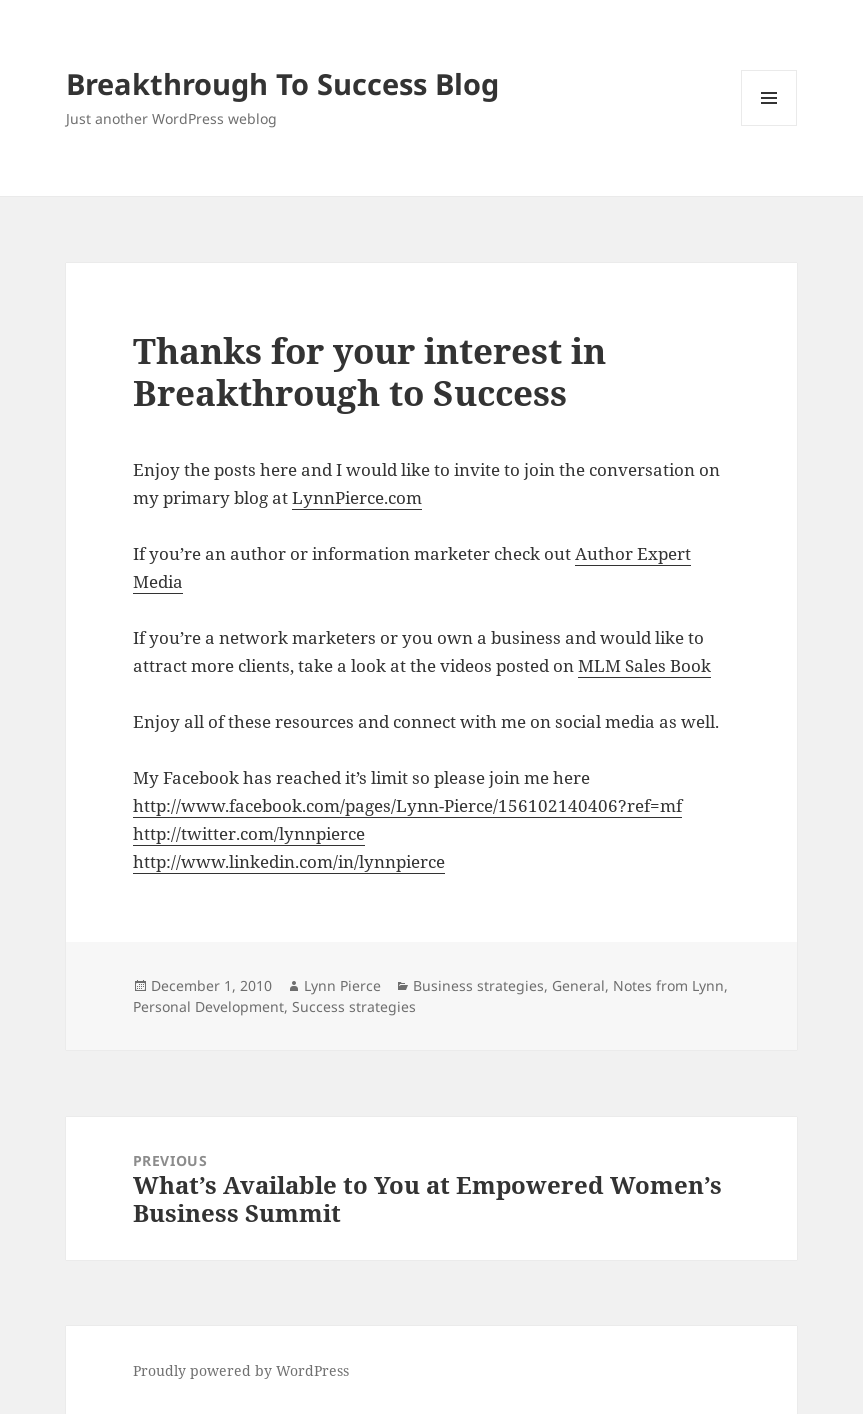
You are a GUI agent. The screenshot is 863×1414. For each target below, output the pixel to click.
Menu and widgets (769, 125)
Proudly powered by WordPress (241, 1370)
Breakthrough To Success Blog (282, 83)
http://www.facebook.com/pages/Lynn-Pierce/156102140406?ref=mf (407, 805)
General (578, 985)
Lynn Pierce (342, 985)
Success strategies (354, 1006)
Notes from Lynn (668, 985)
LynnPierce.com (357, 497)
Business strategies (478, 985)
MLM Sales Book (644, 665)
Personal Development (208, 1006)
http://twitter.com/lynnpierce (249, 833)
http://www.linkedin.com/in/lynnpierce (289, 861)
